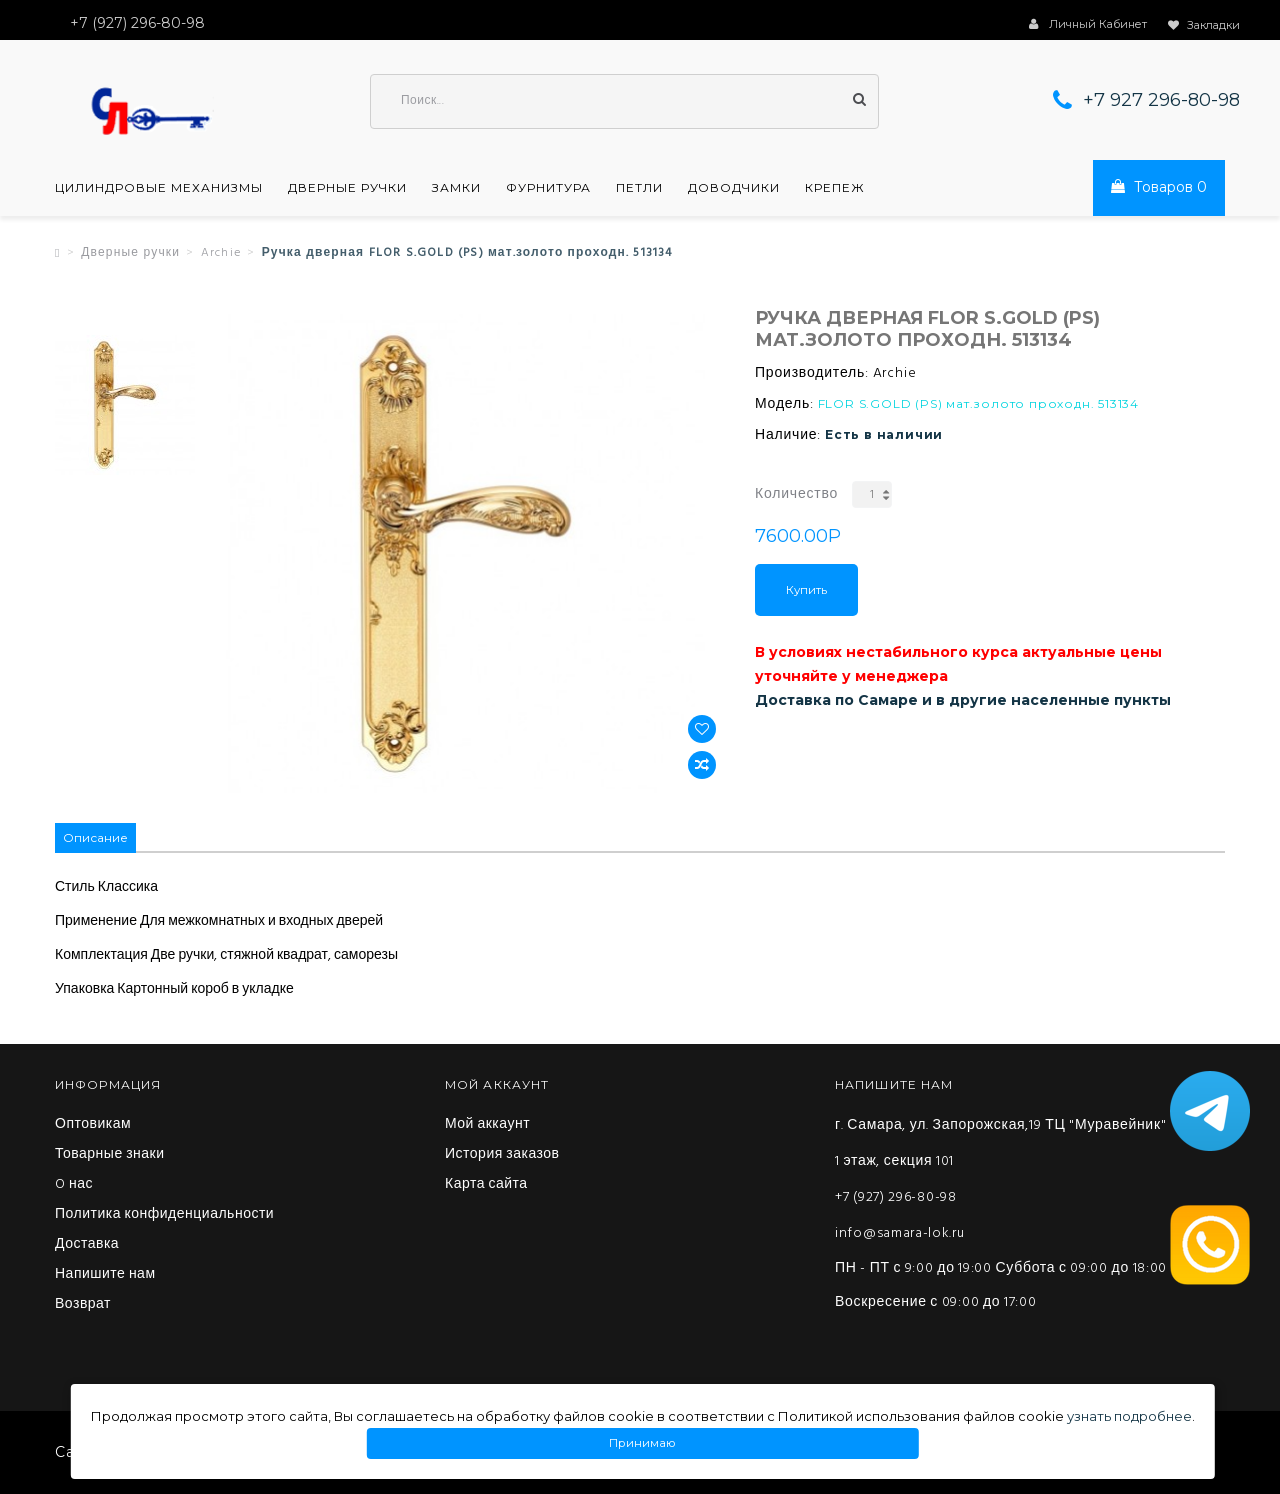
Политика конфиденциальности (164, 1215)
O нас (74, 1185)
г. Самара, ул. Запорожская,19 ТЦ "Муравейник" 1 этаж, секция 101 (1000, 1143)
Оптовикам (93, 1125)
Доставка (87, 1245)
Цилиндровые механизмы (159, 188)
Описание (95, 837)
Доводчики (734, 188)
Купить (806, 590)
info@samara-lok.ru (900, 1233)
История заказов (502, 1155)
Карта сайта (486, 1185)
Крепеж (835, 188)
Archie (221, 253)
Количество (796, 494)
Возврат (83, 1305)
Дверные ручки (347, 188)
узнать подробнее (1129, 1416)
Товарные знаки (110, 1155)
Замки (456, 188)
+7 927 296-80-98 (1161, 100)
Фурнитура (548, 188)
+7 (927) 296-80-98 (896, 1197)
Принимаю (643, 1443)
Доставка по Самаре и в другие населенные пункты (963, 700)
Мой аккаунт (487, 1125)
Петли (639, 188)
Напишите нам (105, 1275)
